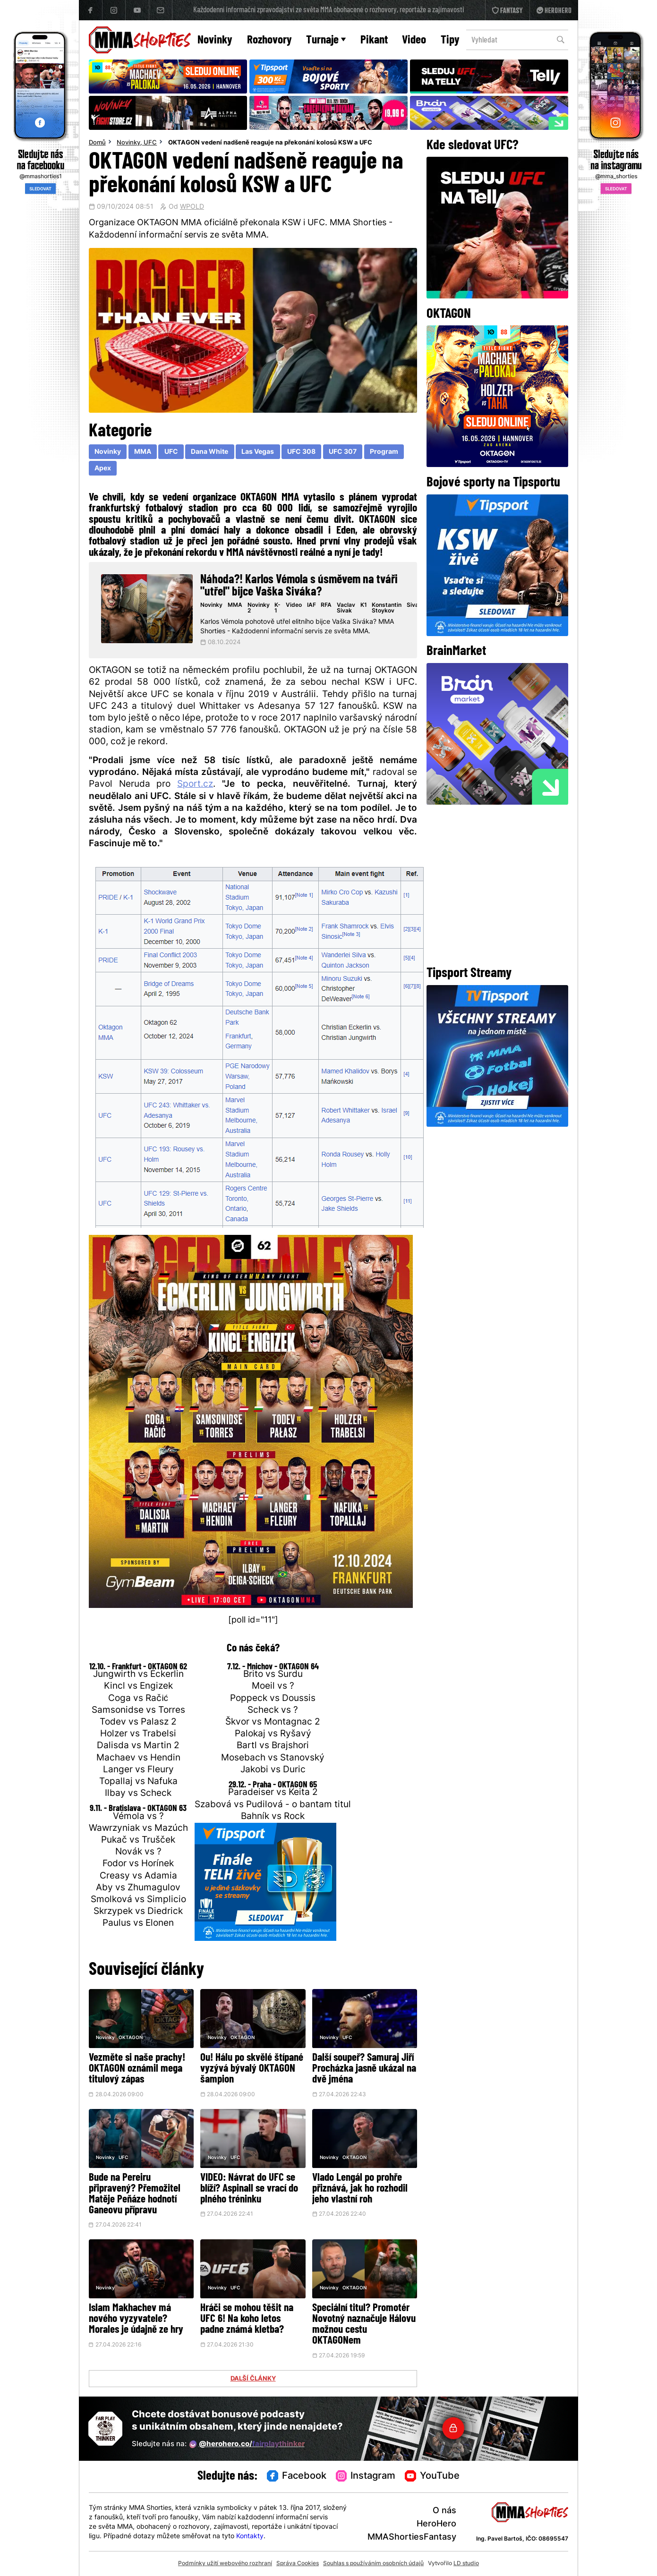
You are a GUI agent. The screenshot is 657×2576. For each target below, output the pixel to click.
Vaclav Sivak (346, 608)
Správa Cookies (297, 2564)
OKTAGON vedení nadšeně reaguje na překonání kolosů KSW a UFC (270, 143)
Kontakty (250, 2536)
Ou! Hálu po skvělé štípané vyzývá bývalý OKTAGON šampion (251, 2069)
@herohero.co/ (247, 2444)
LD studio (466, 2564)
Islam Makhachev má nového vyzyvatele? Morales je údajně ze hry (136, 2319)
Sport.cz (195, 784)
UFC (150, 143)
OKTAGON (131, 2037)
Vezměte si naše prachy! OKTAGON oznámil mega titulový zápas (137, 2069)
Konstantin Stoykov (386, 608)
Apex (102, 469)
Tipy (450, 40)
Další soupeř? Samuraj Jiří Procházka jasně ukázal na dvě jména (364, 2069)
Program (384, 452)
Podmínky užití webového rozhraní (225, 2564)
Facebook (296, 2476)
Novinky (214, 40)
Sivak (414, 605)
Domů (97, 143)
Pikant (374, 40)
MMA (142, 452)
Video (414, 40)
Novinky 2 (258, 608)
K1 (363, 605)
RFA (326, 605)
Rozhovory (269, 40)
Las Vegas (257, 452)
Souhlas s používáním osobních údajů (373, 2564)
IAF (311, 605)
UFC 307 (343, 452)
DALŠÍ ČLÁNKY (253, 2379)
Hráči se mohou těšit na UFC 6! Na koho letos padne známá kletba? (246, 2319)
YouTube (432, 2476)
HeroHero (436, 2524)
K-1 (277, 608)
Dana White (209, 452)
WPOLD (192, 207)
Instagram (366, 2476)
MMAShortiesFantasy (411, 2537)
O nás (444, 2511)
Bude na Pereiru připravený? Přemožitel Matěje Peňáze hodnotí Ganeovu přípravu (134, 2194)
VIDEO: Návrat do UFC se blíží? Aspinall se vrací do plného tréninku (249, 2189)
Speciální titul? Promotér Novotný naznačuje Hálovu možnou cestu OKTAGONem (364, 2324)
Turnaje (326, 40)
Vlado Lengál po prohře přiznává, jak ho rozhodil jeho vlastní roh (360, 2189)
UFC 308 (301, 452)
